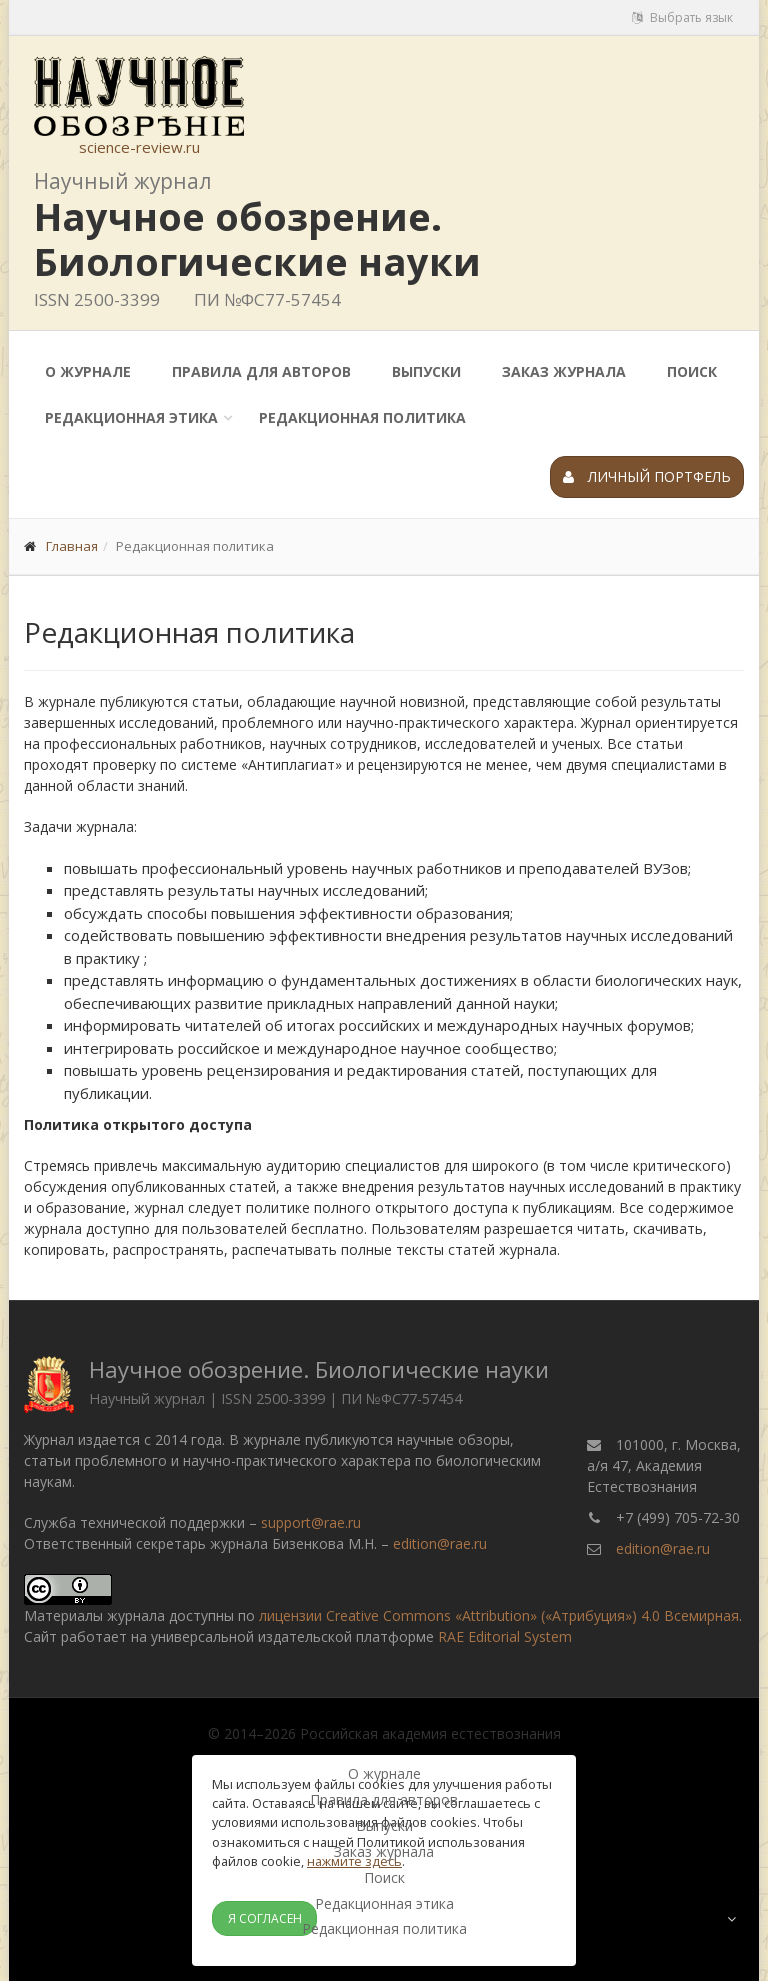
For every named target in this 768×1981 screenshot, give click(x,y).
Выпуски (426, 371)
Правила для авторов (261, 371)
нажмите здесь (354, 1861)
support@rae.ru (311, 1522)
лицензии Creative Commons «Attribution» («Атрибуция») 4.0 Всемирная (499, 1615)
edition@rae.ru (440, 1543)
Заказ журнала (564, 371)
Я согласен (265, 1918)
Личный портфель (647, 476)
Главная (72, 546)
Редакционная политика (362, 417)
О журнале (88, 371)
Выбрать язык (682, 17)
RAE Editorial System (505, 1636)
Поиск (692, 371)
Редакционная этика (131, 417)
